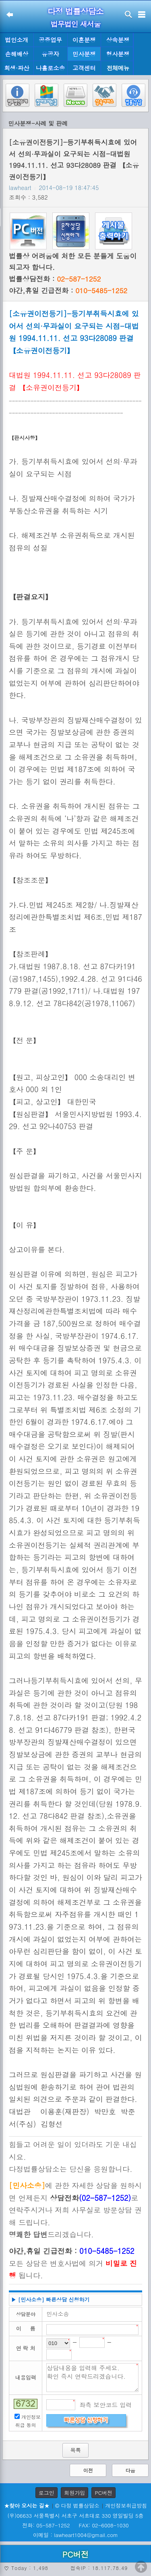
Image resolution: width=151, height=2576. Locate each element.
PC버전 (103, 2492)
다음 (130, 2470)
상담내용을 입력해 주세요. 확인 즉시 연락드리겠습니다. (92, 2377)
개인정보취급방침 (126, 2505)
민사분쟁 (84, 54)
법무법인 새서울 (75, 24)
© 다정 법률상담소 (77, 2505)
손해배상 (17, 54)
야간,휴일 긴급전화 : (68, 290)
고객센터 (84, 68)
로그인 (46, 2492)
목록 (75, 2450)
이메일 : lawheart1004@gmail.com (75, 2535)
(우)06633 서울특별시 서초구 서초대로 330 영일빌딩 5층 (75, 2515)
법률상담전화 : (55, 279)
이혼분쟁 (84, 40)
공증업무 (50, 40)
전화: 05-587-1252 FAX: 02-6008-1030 (75, 2525)
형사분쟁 (118, 54)
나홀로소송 (50, 68)
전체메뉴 (118, 68)
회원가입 (74, 2492)
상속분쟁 (118, 40)
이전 (88, 2470)
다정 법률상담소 (75, 11)
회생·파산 (16, 68)
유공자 (50, 54)
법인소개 (17, 40)
